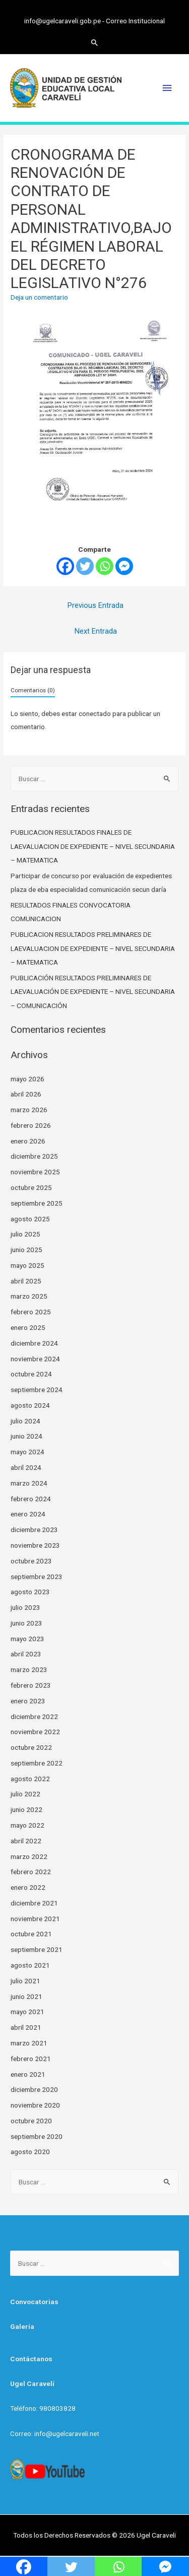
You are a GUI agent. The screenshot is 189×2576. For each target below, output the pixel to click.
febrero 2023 (31, 1685)
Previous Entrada (95, 605)
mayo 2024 (27, 1452)
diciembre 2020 (34, 2089)
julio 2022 (25, 1794)
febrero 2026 (31, 1125)
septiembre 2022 (36, 1763)
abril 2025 (26, 1281)
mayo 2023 (27, 1639)
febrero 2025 (31, 1312)
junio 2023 (26, 1623)
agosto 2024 (30, 1405)
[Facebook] (65, 566)
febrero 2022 (31, 1872)
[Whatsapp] (104, 566)
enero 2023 (28, 1701)
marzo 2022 (29, 1856)
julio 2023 (25, 1607)
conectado (95, 713)
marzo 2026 (29, 1110)
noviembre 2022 (35, 1732)
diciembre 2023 (34, 1529)
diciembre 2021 (34, 1903)
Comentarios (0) (33, 690)
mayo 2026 (27, 1079)
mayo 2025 (27, 1265)
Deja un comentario (39, 297)
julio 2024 (25, 1421)
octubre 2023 (31, 1561)
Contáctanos (31, 2359)
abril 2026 (26, 1094)
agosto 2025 (30, 1219)
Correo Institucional (135, 21)
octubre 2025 (31, 1187)
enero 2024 (28, 1514)
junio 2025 (26, 1250)
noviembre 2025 (35, 1172)
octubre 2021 (31, 1934)
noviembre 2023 (35, 1545)
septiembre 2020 (36, 2136)
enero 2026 (28, 1141)
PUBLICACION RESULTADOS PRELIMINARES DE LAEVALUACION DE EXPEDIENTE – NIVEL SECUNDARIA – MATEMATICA (93, 948)
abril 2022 (26, 1841)
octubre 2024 (31, 1374)
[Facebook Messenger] (124, 566)
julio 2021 (25, 1981)
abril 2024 (26, 1467)
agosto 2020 (30, 2152)
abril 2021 (26, 2027)
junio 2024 (26, 1436)
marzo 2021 (29, 2043)
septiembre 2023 (36, 1576)
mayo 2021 (27, 2012)
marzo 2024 (29, 1483)
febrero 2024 (31, 1499)
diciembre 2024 (34, 1343)
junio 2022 (26, 1809)
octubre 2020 (31, 2121)
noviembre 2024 (35, 1359)
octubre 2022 (31, 1747)
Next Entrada (96, 631)
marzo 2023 (29, 1669)
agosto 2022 (30, 1779)
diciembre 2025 (34, 1156)
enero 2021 (28, 2074)
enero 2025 (28, 1327)
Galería (22, 2326)
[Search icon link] (94, 42)
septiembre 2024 (36, 1390)
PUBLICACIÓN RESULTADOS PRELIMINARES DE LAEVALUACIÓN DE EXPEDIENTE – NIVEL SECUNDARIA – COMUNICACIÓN (93, 992)
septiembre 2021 (36, 1949)
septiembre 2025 (36, 1203)
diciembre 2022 (34, 1716)
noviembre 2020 (35, 2105)
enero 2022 (28, 1887)
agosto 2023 (30, 1592)
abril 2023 (26, 1654)
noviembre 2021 (35, 1919)
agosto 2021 (30, 1965)
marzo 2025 (29, 1296)
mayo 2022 (27, 1825)
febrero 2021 (31, 2059)
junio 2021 (26, 1996)
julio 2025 (25, 1234)
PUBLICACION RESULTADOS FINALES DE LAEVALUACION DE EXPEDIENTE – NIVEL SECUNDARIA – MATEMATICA (93, 846)
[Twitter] (85, 566)
